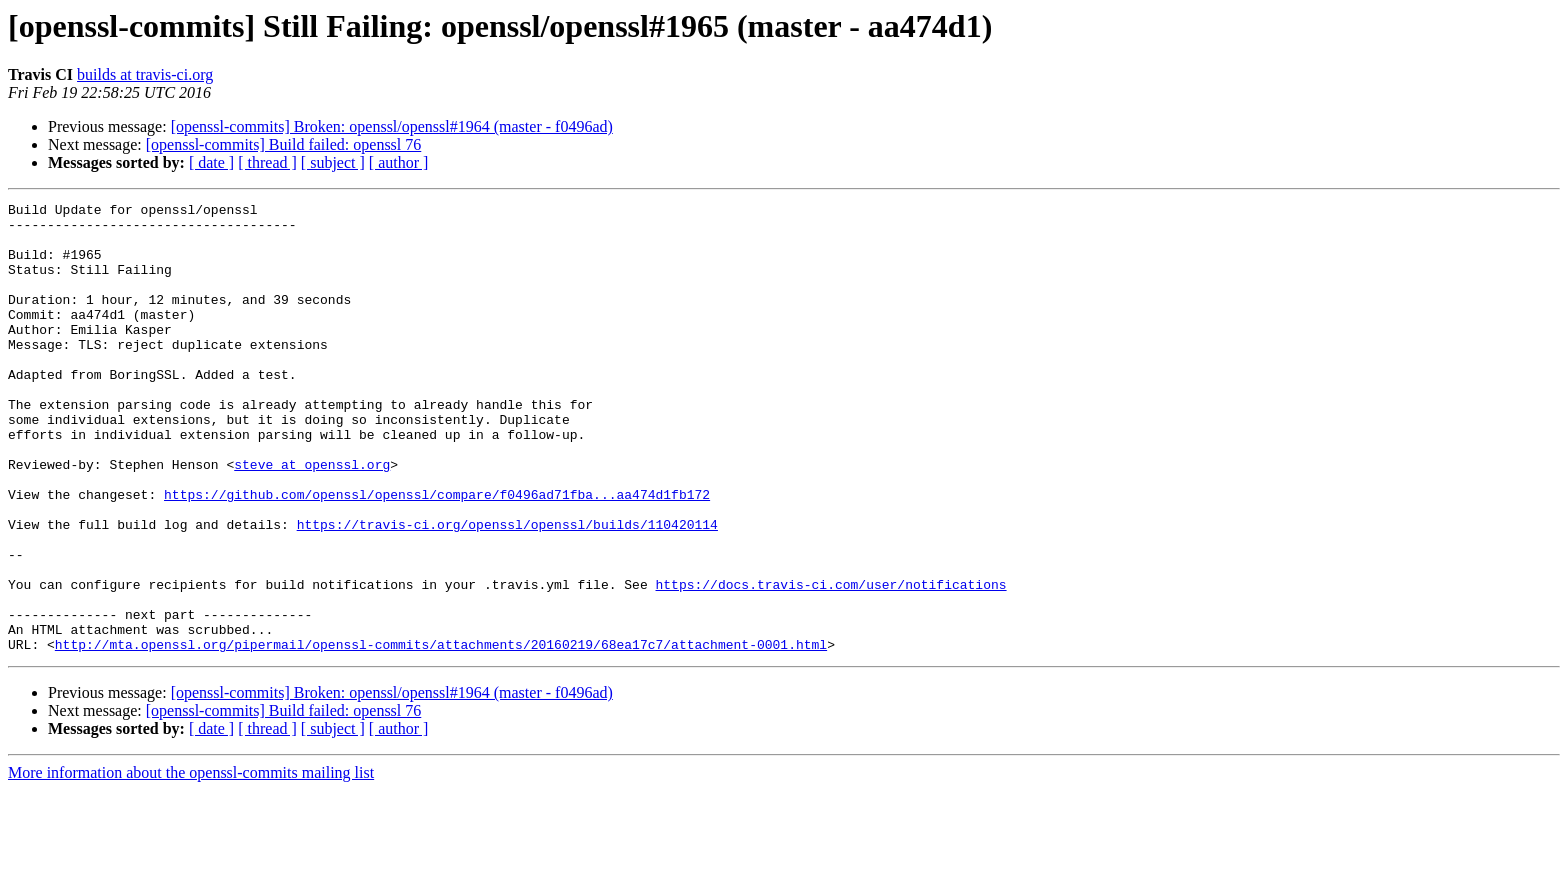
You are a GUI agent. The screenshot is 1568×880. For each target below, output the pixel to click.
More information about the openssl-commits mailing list (191, 862)
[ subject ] (333, 162)
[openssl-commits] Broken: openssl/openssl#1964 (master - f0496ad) (392, 126)
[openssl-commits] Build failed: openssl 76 (284, 144)
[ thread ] (267, 162)
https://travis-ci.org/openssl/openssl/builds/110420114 (507, 590)
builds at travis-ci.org (145, 74)
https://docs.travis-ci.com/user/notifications (830, 662)
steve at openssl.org (312, 518)
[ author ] (399, 162)
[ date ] (211, 162)
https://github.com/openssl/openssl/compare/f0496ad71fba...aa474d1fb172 (437, 554)
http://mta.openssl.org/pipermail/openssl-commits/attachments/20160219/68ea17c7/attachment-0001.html (441, 734)
